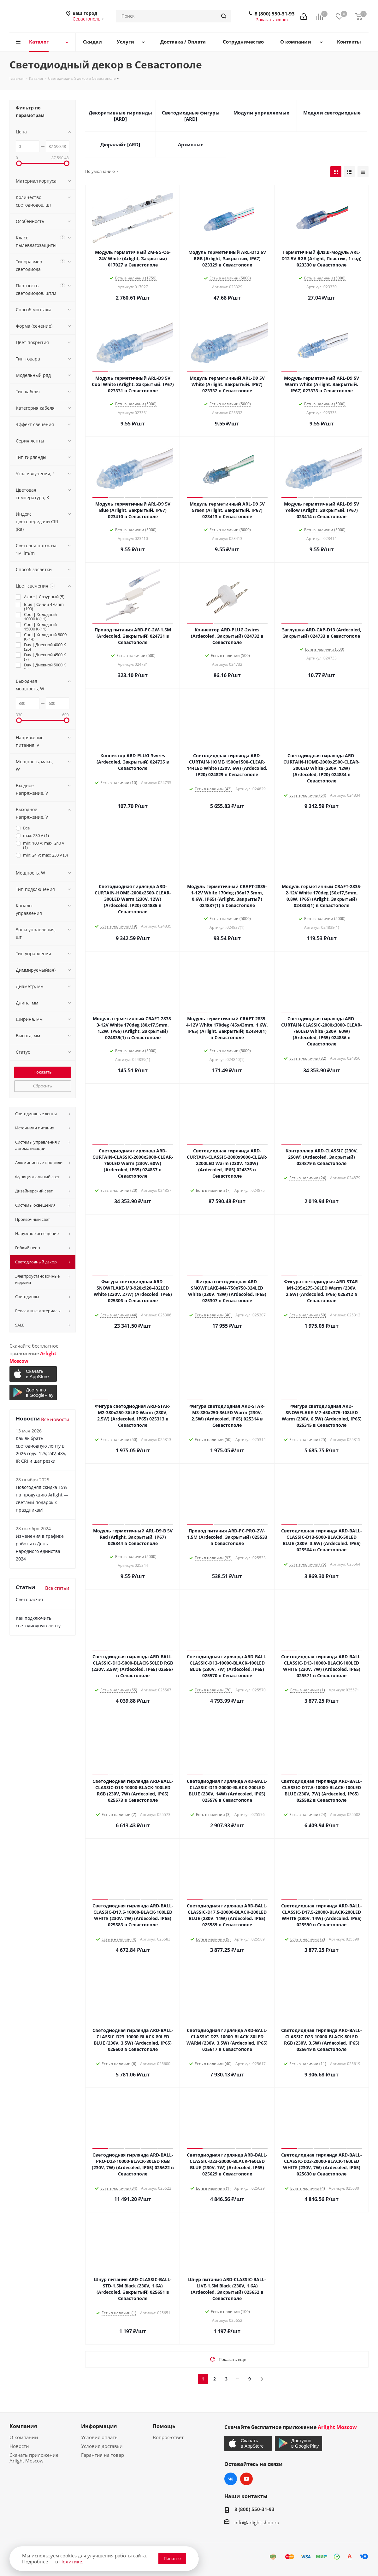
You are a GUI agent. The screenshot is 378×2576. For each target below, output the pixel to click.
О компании (23, 2437)
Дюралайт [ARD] (120, 144)
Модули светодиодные (332, 112)
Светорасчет (30, 1599)
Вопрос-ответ (168, 2437)
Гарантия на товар (102, 2455)
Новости (19, 2446)
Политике (70, 2561)
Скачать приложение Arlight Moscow (33, 2458)
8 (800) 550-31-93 (275, 13)
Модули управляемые (261, 112)
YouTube (246, 2479)
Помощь (164, 2426)
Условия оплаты (100, 2437)
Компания (23, 2426)
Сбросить (42, 1086)
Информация (99, 2426)
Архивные (191, 144)
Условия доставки (102, 2446)
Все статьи (57, 1588)
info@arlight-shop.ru (256, 2522)
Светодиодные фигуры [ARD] (191, 115)
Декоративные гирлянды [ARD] (120, 115)
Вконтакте (230, 2479)
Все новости (55, 1419)
